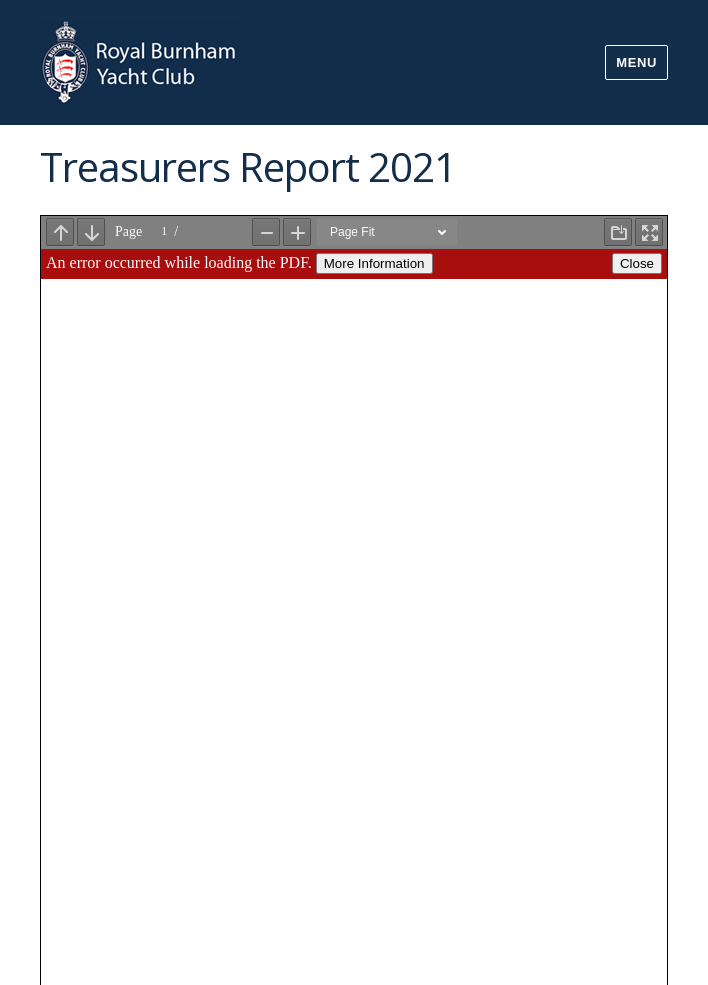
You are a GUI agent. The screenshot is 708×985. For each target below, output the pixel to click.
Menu (636, 62)
